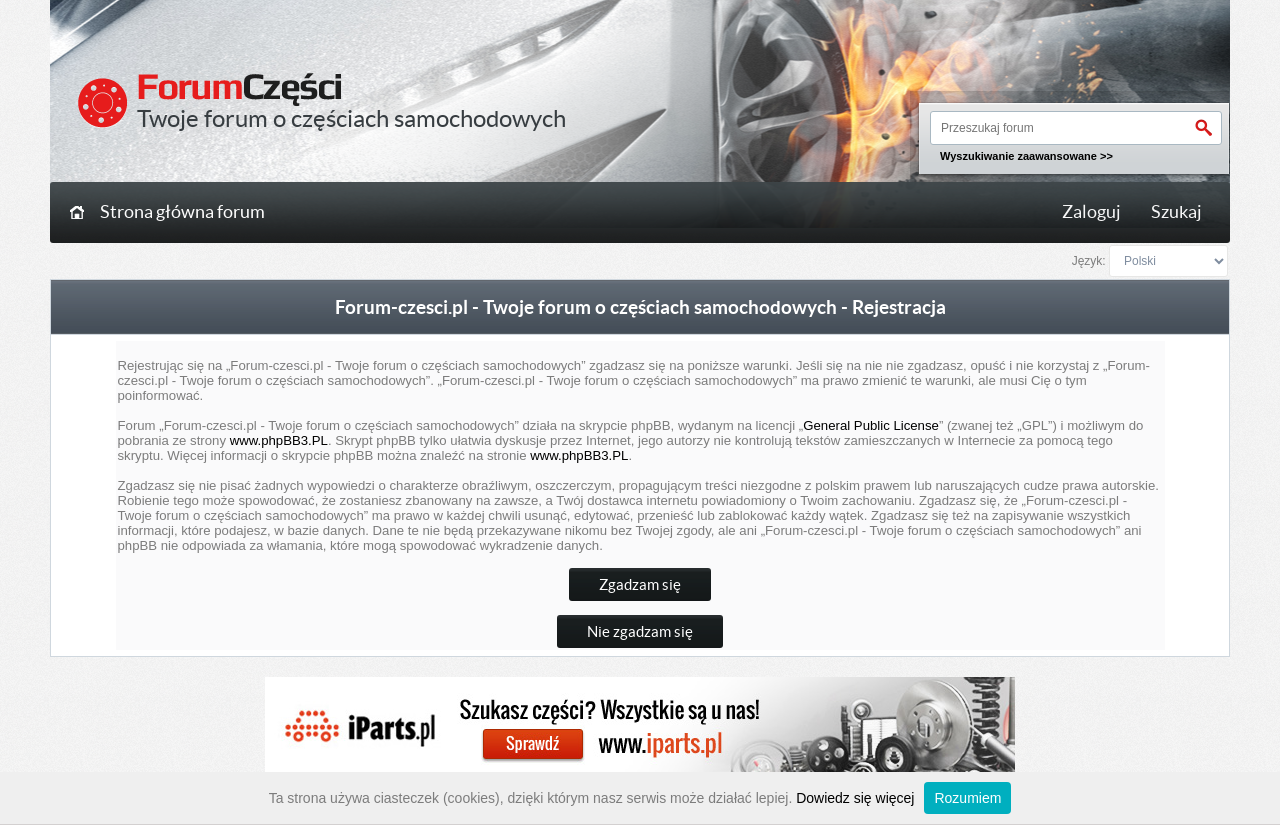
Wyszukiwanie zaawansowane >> (1026, 156)
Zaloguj (1091, 212)
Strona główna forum (182, 212)
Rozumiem (967, 798)
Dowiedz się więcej (855, 798)
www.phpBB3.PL (279, 440)
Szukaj (1176, 212)
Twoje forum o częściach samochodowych (351, 118)
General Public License (871, 425)
